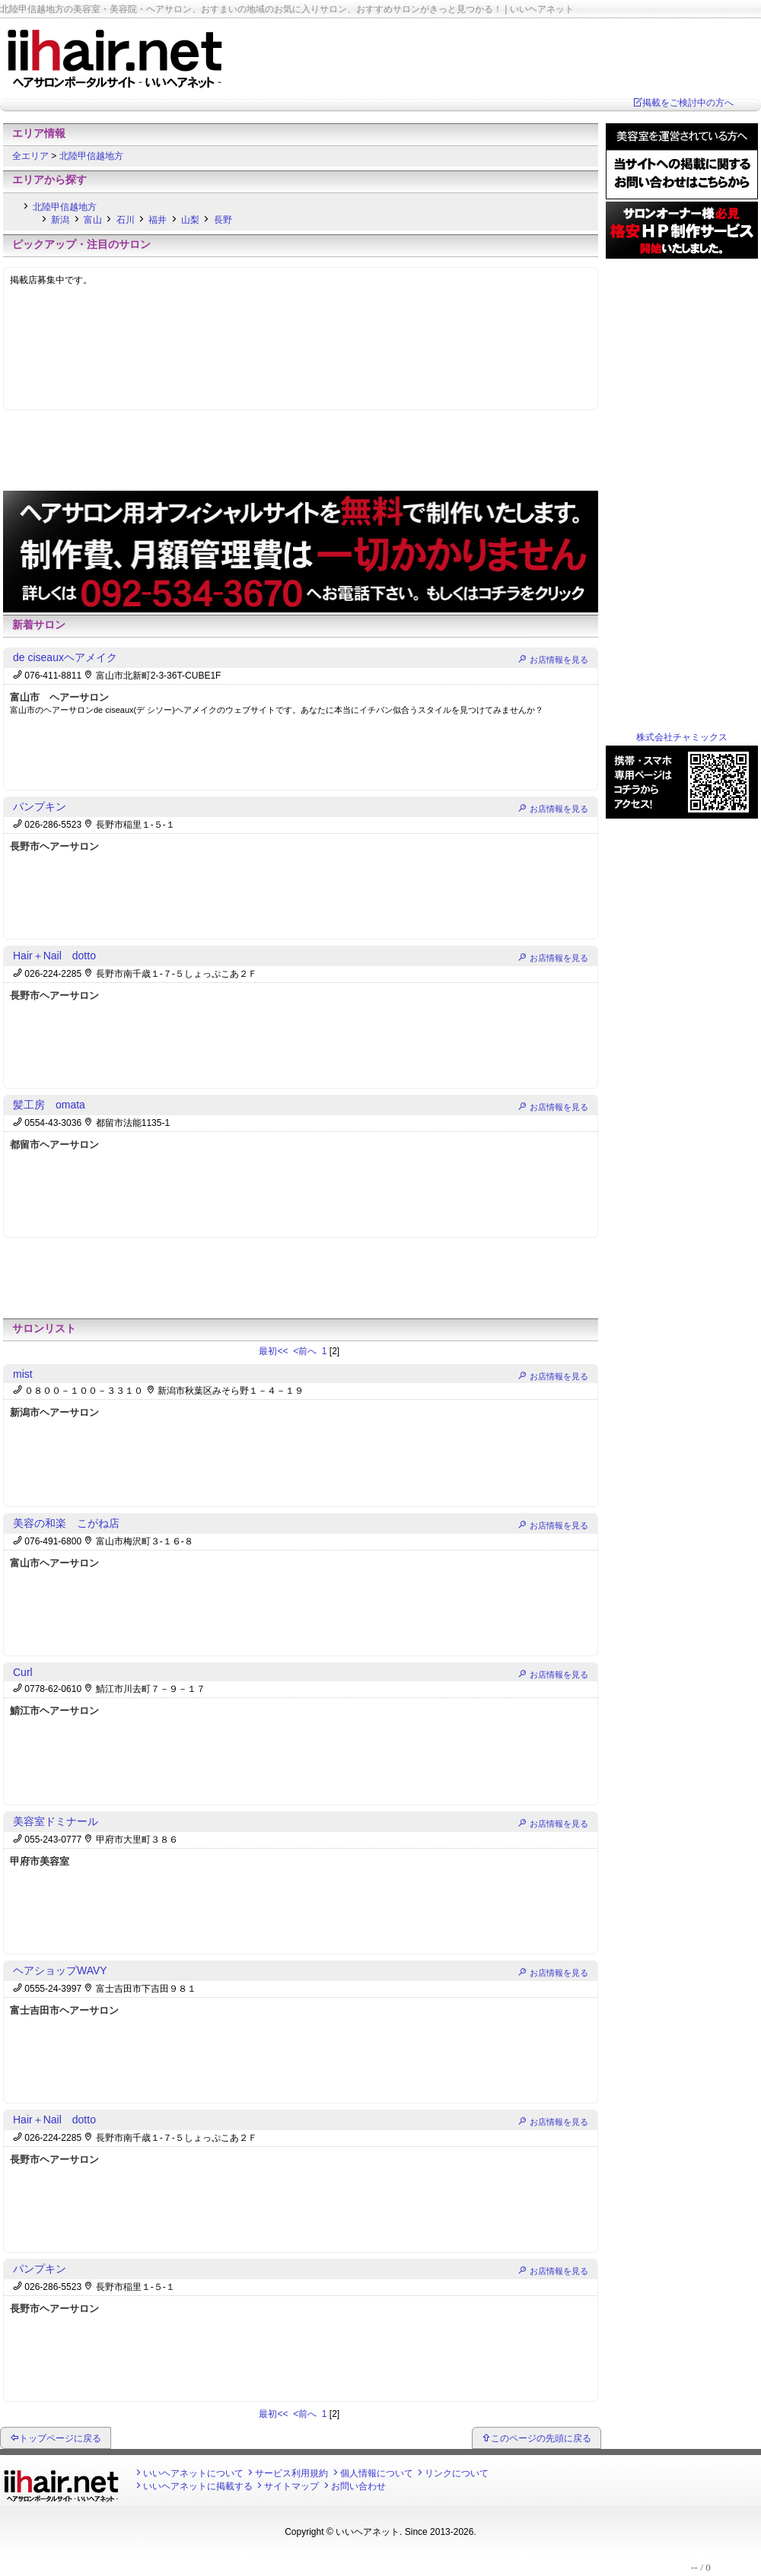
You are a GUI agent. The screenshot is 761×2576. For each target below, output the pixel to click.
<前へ (306, 1351)
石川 (125, 220)
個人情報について (376, 2473)
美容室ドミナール (55, 1821)
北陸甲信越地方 (91, 156)
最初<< (274, 1351)
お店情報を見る (559, 659)
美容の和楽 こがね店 (66, 1523)
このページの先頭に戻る (541, 2438)
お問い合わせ (358, 2486)
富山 (93, 220)
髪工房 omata (49, 1105)
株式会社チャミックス (682, 737)
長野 (223, 220)
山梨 (190, 220)
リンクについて (457, 2473)
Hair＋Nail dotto (54, 955)
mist (23, 1374)
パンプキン (39, 806)
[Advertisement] (301, 454)
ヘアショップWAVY (60, 1970)
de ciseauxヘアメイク (65, 657)
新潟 (60, 220)
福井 (157, 220)
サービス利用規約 (291, 2473)
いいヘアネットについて (193, 2473)
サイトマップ (291, 2486)
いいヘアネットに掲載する (198, 2486)
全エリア (31, 156)
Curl (23, 1672)
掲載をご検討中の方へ (688, 102)
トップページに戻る (60, 2438)
